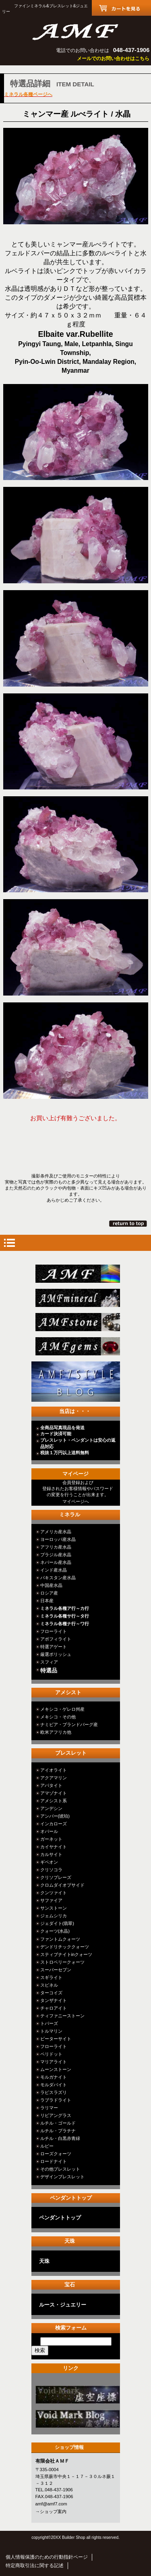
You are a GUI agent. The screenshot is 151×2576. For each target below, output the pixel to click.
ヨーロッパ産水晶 (58, 1539)
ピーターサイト (55, 2038)
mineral (77, 1298)
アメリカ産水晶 (55, 1531)
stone (77, 1322)
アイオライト (53, 1770)
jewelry (77, 1346)
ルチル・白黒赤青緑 (60, 2138)
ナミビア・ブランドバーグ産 (69, 1724)
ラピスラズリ (53, 2092)
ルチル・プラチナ (58, 2130)
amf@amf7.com (51, 2503)
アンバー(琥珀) (55, 1816)
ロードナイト (53, 2161)
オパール (49, 1831)
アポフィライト (55, 1639)
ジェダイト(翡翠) (57, 1923)
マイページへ (75, 1501)
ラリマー (49, 2107)
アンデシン (51, 1808)
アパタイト (51, 1785)
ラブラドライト (55, 2100)
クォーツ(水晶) (55, 1931)
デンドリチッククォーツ (64, 1946)
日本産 (47, 1600)
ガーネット (51, 1839)
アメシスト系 (53, 1800)
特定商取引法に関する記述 (35, 2565)
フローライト (53, 1631)
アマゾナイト (53, 1793)
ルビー (47, 2146)
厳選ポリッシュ (55, 1654)
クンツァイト (53, 1892)
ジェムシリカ (53, 1915)
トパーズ (49, 2023)
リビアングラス (55, 2115)
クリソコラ (51, 1869)
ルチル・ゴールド (58, 2123)
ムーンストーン (55, 2069)
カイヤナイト (53, 1846)
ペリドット (51, 2054)
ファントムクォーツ (60, 1939)
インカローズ (53, 1823)
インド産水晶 (53, 1570)
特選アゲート (53, 1646)
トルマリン (51, 2031)
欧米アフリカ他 (55, 1732)
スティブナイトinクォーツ (66, 1954)
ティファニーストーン (62, 2015)
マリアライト (53, 2061)
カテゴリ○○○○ (77, 2395)
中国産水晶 (51, 1585)
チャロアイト (53, 2008)
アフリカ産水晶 (55, 1547)
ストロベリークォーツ (62, 1962)
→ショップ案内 (50, 2511)
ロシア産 (49, 1593)
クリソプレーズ (55, 1877)
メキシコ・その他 (58, 1716)
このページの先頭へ (128, 1223)
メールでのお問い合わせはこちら (113, 58)
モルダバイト (53, 2084)
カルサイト (51, 1854)
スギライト (51, 1977)
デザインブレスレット (62, 2176)
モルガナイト (53, 2077)
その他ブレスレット (60, 2169)
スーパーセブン (55, 1969)
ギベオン (49, 1862)
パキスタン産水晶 (58, 1577)
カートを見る (121, 8)
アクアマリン (53, 1777)
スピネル (49, 1985)
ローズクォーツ (55, 2153)
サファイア (51, 1900)
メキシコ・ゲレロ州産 (62, 1709)
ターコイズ (51, 1992)
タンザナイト (53, 2000)
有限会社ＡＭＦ (76, 31)
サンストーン (53, 1908)
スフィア (49, 1662)
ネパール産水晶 (55, 1562)
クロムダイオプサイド (62, 1885)
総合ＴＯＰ (77, 1274)
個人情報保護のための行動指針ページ (47, 2557)
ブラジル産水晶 (55, 1554)
